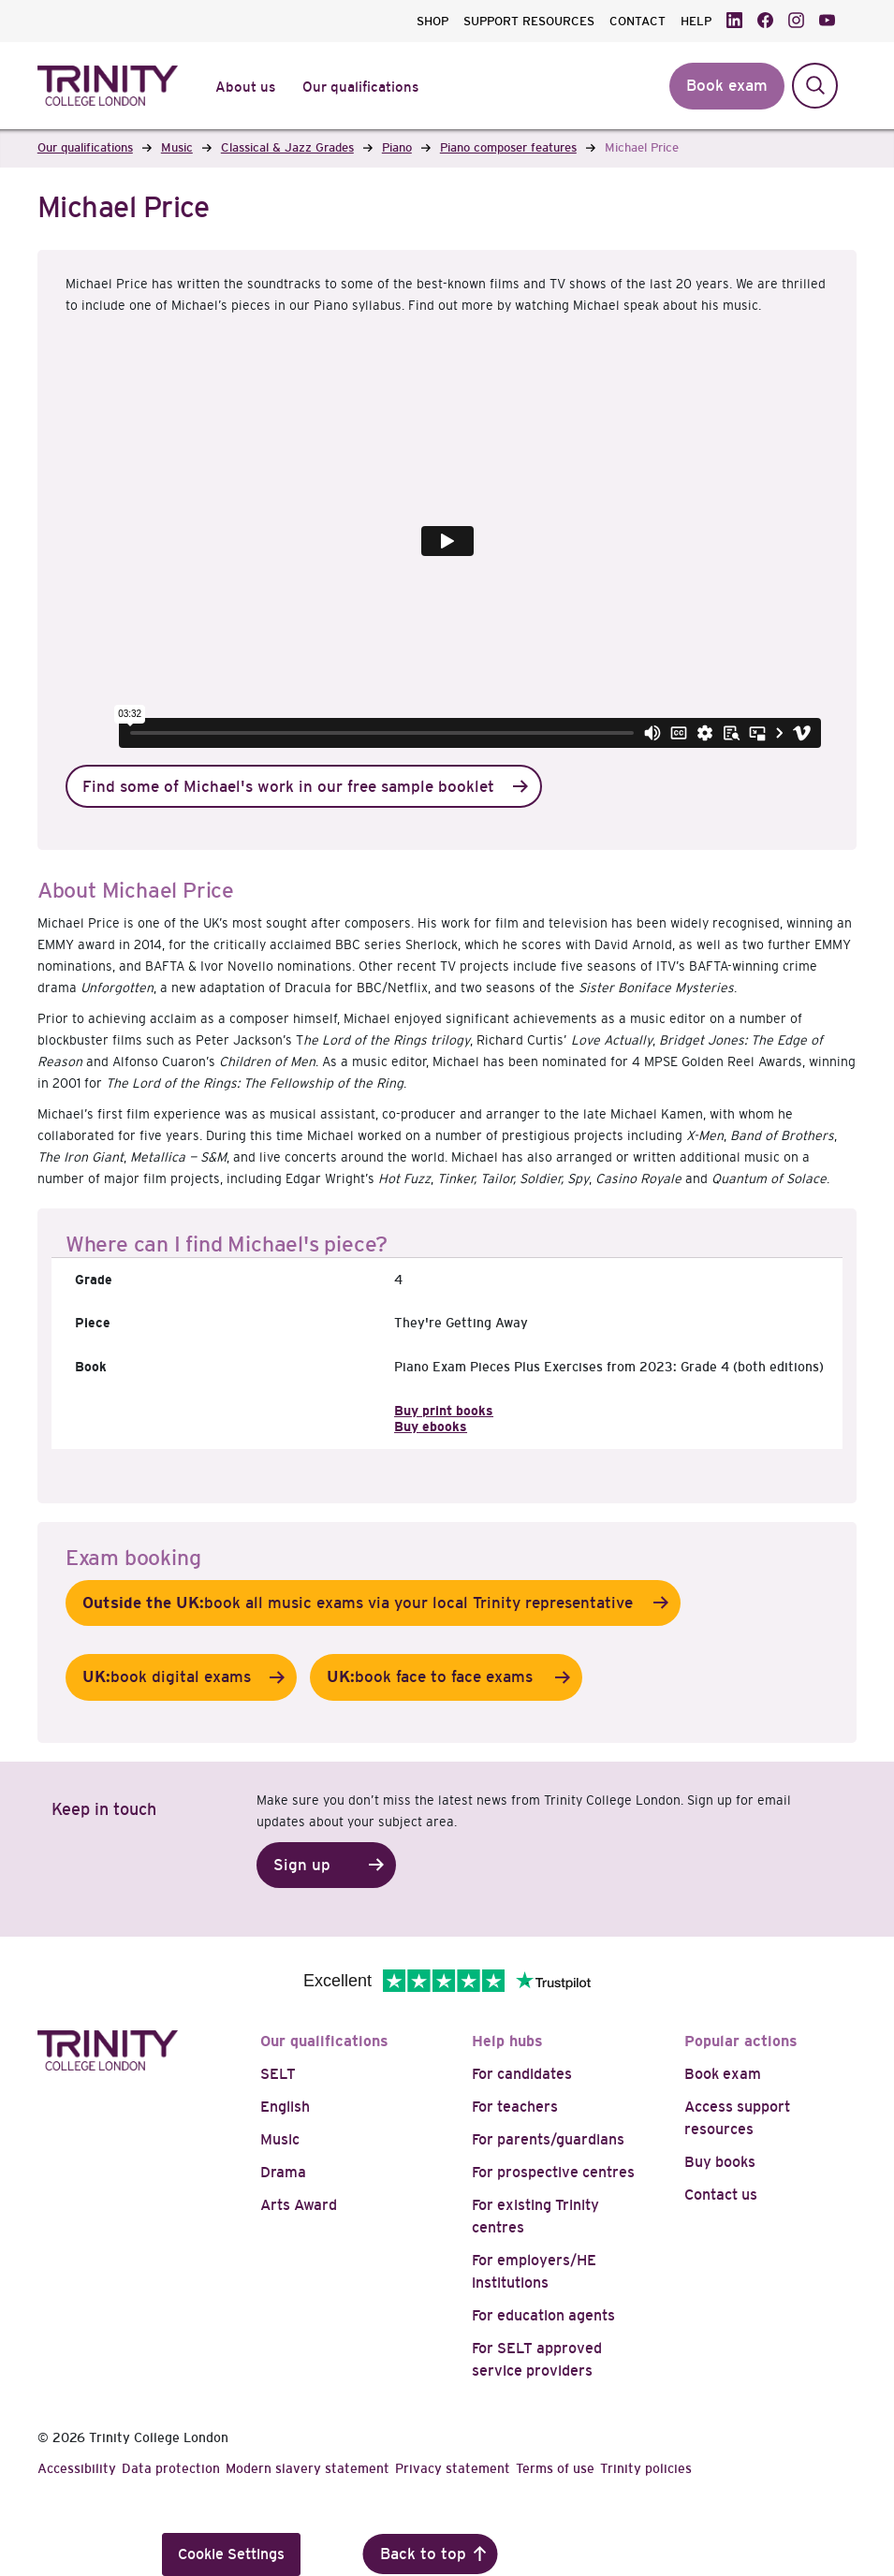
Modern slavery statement (307, 2468)
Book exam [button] (727, 86)
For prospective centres (553, 2172)
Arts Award (298, 2205)
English (285, 2107)
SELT (278, 2074)
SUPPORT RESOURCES (528, 21)
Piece (92, 1322)
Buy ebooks (430, 1426)
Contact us (720, 2195)
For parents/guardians (548, 2139)
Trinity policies (646, 2468)
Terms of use (555, 2468)
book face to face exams (431, 1677)
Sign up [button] (301, 1865)
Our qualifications (324, 2041)
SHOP (432, 21)
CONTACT (637, 21)
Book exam (722, 2074)
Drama (283, 2172)
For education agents (543, 2315)
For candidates (522, 2074)
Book (91, 1366)
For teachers (515, 2107)
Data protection (171, 2468)
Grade (93, 1279)
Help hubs (507, 2041)
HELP (696, 21)
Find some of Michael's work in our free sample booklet (288, 787)
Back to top (423, 2554)
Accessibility (76, 2468)
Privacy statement (452, 2468)
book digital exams (166, 1677)
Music (280, 2139)
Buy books (719, 2162)
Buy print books (443, 1410)
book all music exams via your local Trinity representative (358, 1603)
